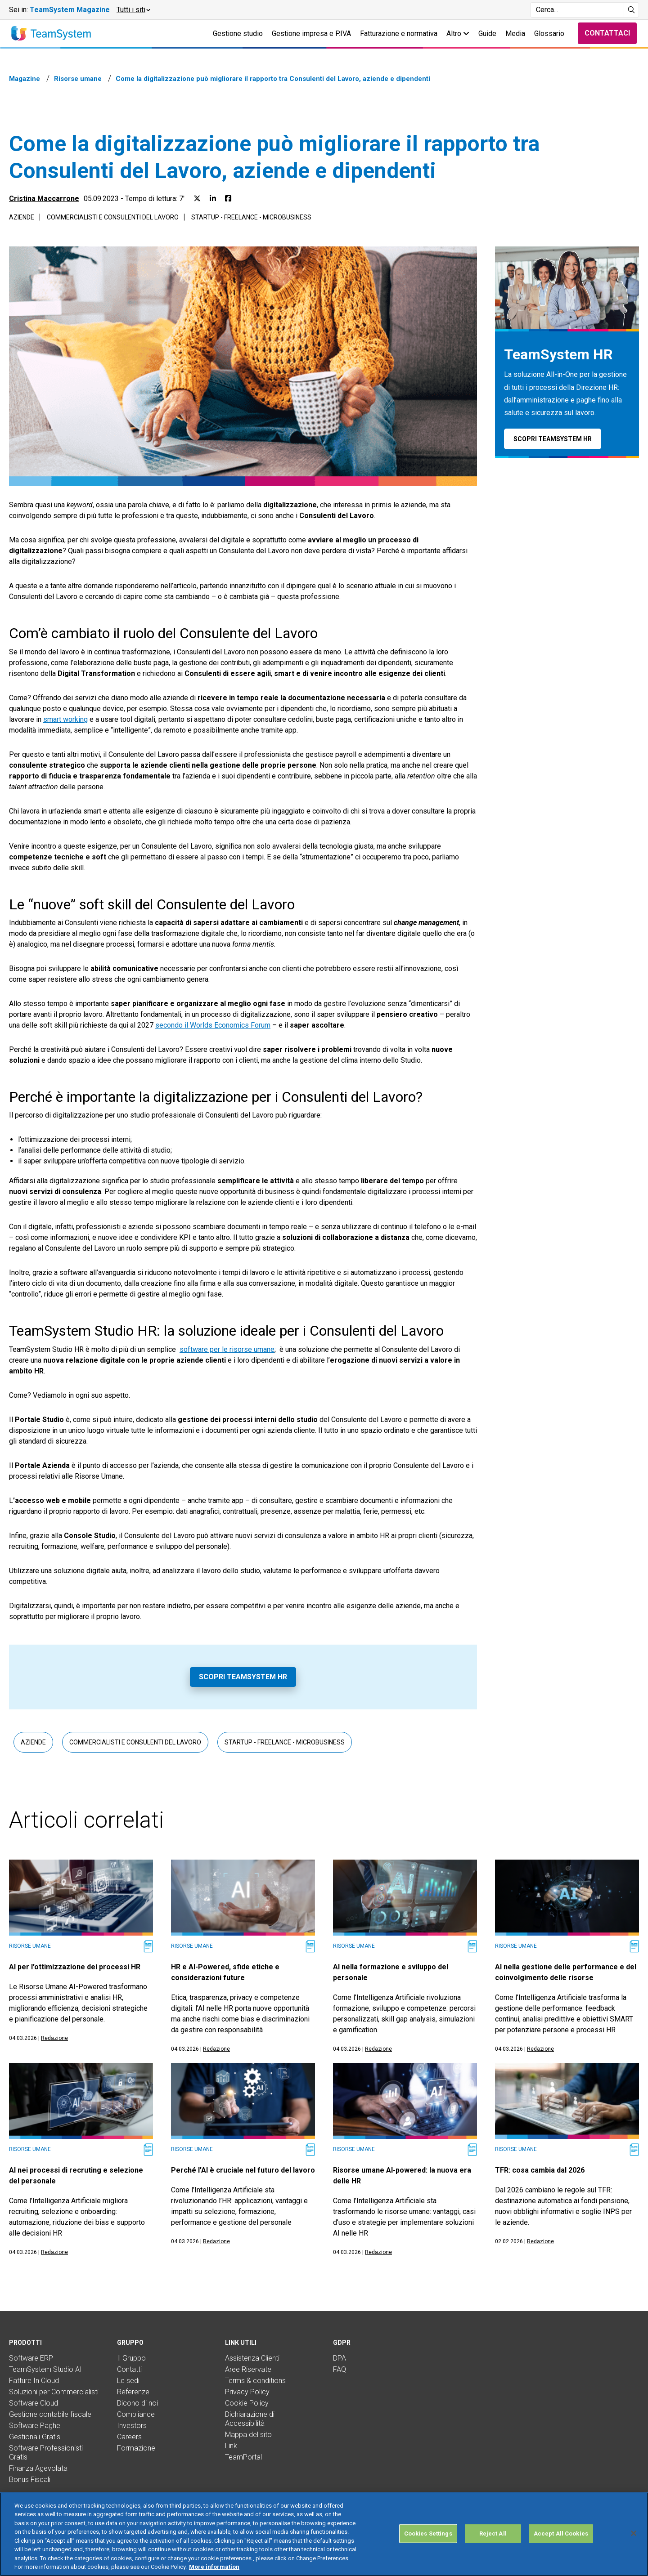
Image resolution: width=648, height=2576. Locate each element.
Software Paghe (34, 2425)
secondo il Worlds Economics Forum (212, 1025)
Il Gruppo (131, 2358)
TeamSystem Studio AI (45, 2369)
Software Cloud (33, 2403)
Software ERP (31, 2358)
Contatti (129, 2369)
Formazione (136, 2448)
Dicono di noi (137, 2403)
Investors (132, 2425)
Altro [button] (457, 33)
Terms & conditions (255, 2380)
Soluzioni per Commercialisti (54, 2392)
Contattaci (607, 33)
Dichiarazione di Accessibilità (249, 2419)
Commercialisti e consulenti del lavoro (113, 217)
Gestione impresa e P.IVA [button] (311, 33)
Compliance (136, 2414)
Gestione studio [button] (238, 33)
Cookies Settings (428, 2537)
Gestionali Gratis (34, 2437)
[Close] (634, 2537)
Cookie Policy (247, 2403)
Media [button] (515, 33)
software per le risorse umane (227, 1349)
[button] (133, 10)
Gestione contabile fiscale (50, 2414)
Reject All (493, 2537)
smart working (65, 719)
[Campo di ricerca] (577, 10)
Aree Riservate (248, 2369)
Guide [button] (487, 33)
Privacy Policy (247, 2392)
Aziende (21, 217)
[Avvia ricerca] (631, 10)
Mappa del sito (248, 2434)
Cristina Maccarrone (44, 198)
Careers (129, 2437)
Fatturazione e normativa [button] (398, 33)
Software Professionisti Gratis (46, 2452)
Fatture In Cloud (34, 2380)
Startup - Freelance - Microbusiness (251, 217)
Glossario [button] (549, 33)
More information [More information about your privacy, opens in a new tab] (214, 2571)
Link (231, 2446)
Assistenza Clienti (252, 2358)
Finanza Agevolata (38, 2468)
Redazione (54, 2038)
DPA (339, 2358)
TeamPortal (243, 2457)
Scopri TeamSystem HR (243, 1677)
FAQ (339, 2369)
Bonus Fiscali (29, 2479)
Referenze (133, 2392)
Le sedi (128, 2380)
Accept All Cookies (561, 2537)
